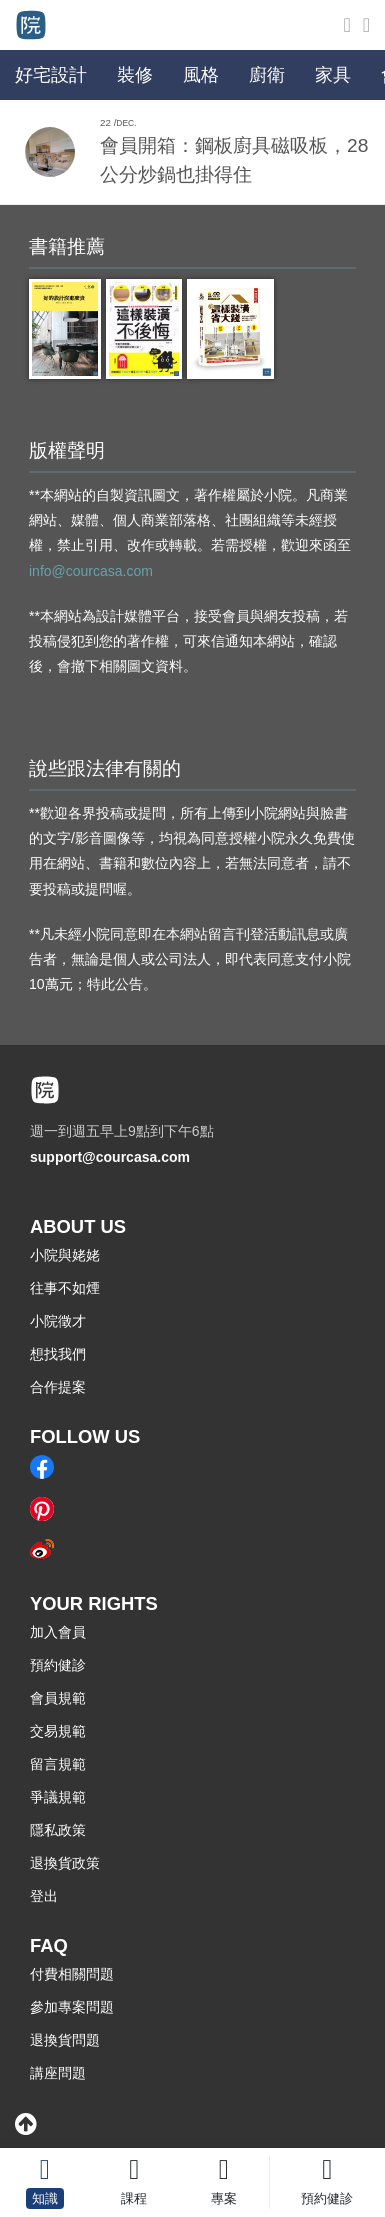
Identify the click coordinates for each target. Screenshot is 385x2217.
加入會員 (58, 1632)
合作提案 (58, 1387)
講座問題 (58, 2073)
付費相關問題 (72, 1974)
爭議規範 (58, 1797)
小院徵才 (58, 1321)
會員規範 (58, 1698)
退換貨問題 (65, 2040)
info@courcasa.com (91, 571)
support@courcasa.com (110, 1157)
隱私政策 (58, 1830)
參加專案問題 (72, 2007)
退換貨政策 (65, 1863)
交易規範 (58, 1731)
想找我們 (58, 1354)
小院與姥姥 (65, 1255)
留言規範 (58, 1764)
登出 (44, 1896)
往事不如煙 (65, 1288)
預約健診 (58, 1665)
